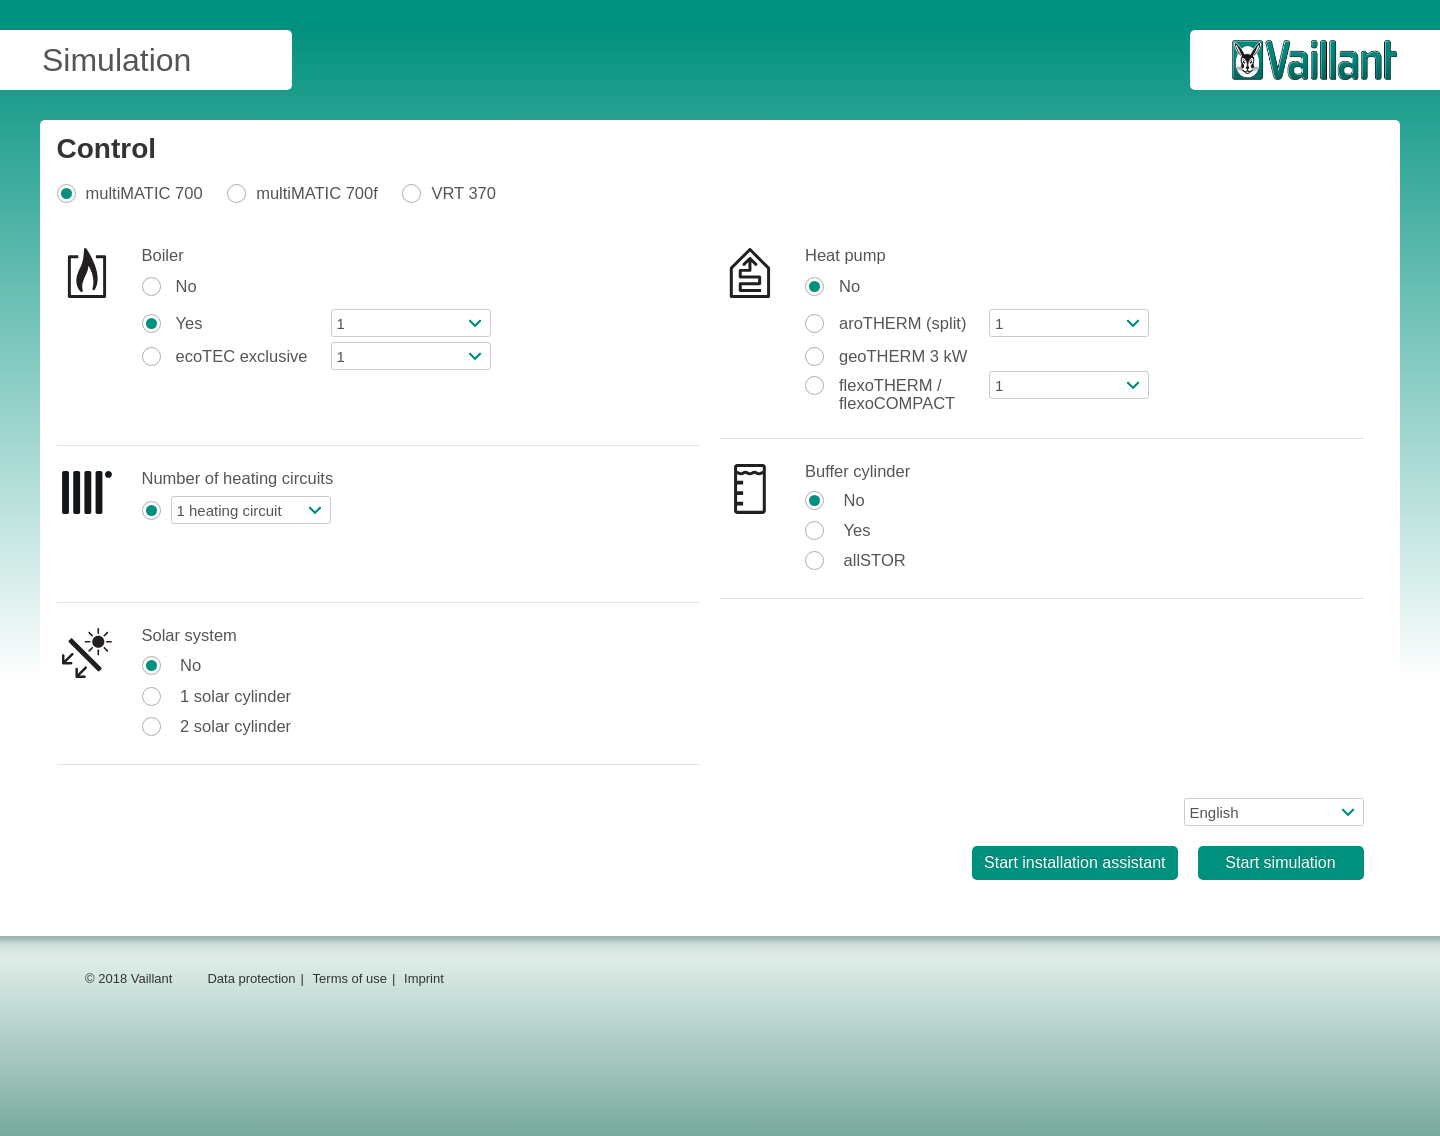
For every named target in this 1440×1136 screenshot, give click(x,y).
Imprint (424, 978)
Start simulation (1280, 862)
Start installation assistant (1074, 862)
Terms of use (350, 978)
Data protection (251, 978)
